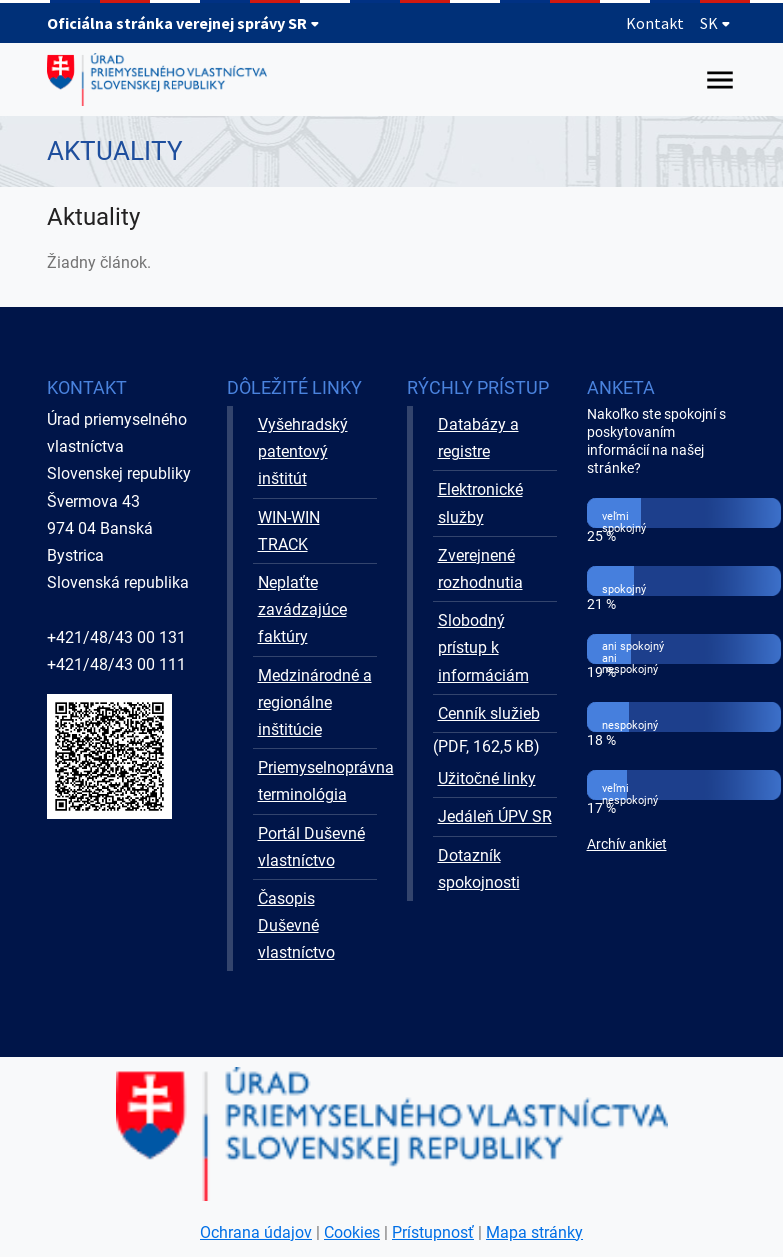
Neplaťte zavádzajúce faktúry (302, 609)
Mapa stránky (534, 1232)
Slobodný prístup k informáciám (483, 647)
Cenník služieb (489, 713)
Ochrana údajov (256, 1232)
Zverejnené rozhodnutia (480, 569)
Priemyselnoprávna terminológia (317, 781)
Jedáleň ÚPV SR (495, 816)
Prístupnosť (433, 1232)
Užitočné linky (487, 778)
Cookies (352, 1232)
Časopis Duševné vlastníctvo (296, 925)
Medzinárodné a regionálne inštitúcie (315, 702)
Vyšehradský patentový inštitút (303, 451)
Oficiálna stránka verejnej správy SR (183, 23)
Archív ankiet (627, 844)
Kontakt (655, 23)
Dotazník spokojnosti (479, 869)
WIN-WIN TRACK (289, 531)
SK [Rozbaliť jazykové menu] (715, 23)
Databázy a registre (478, 438)
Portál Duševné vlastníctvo (311, 847)
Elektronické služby (480, 503)
